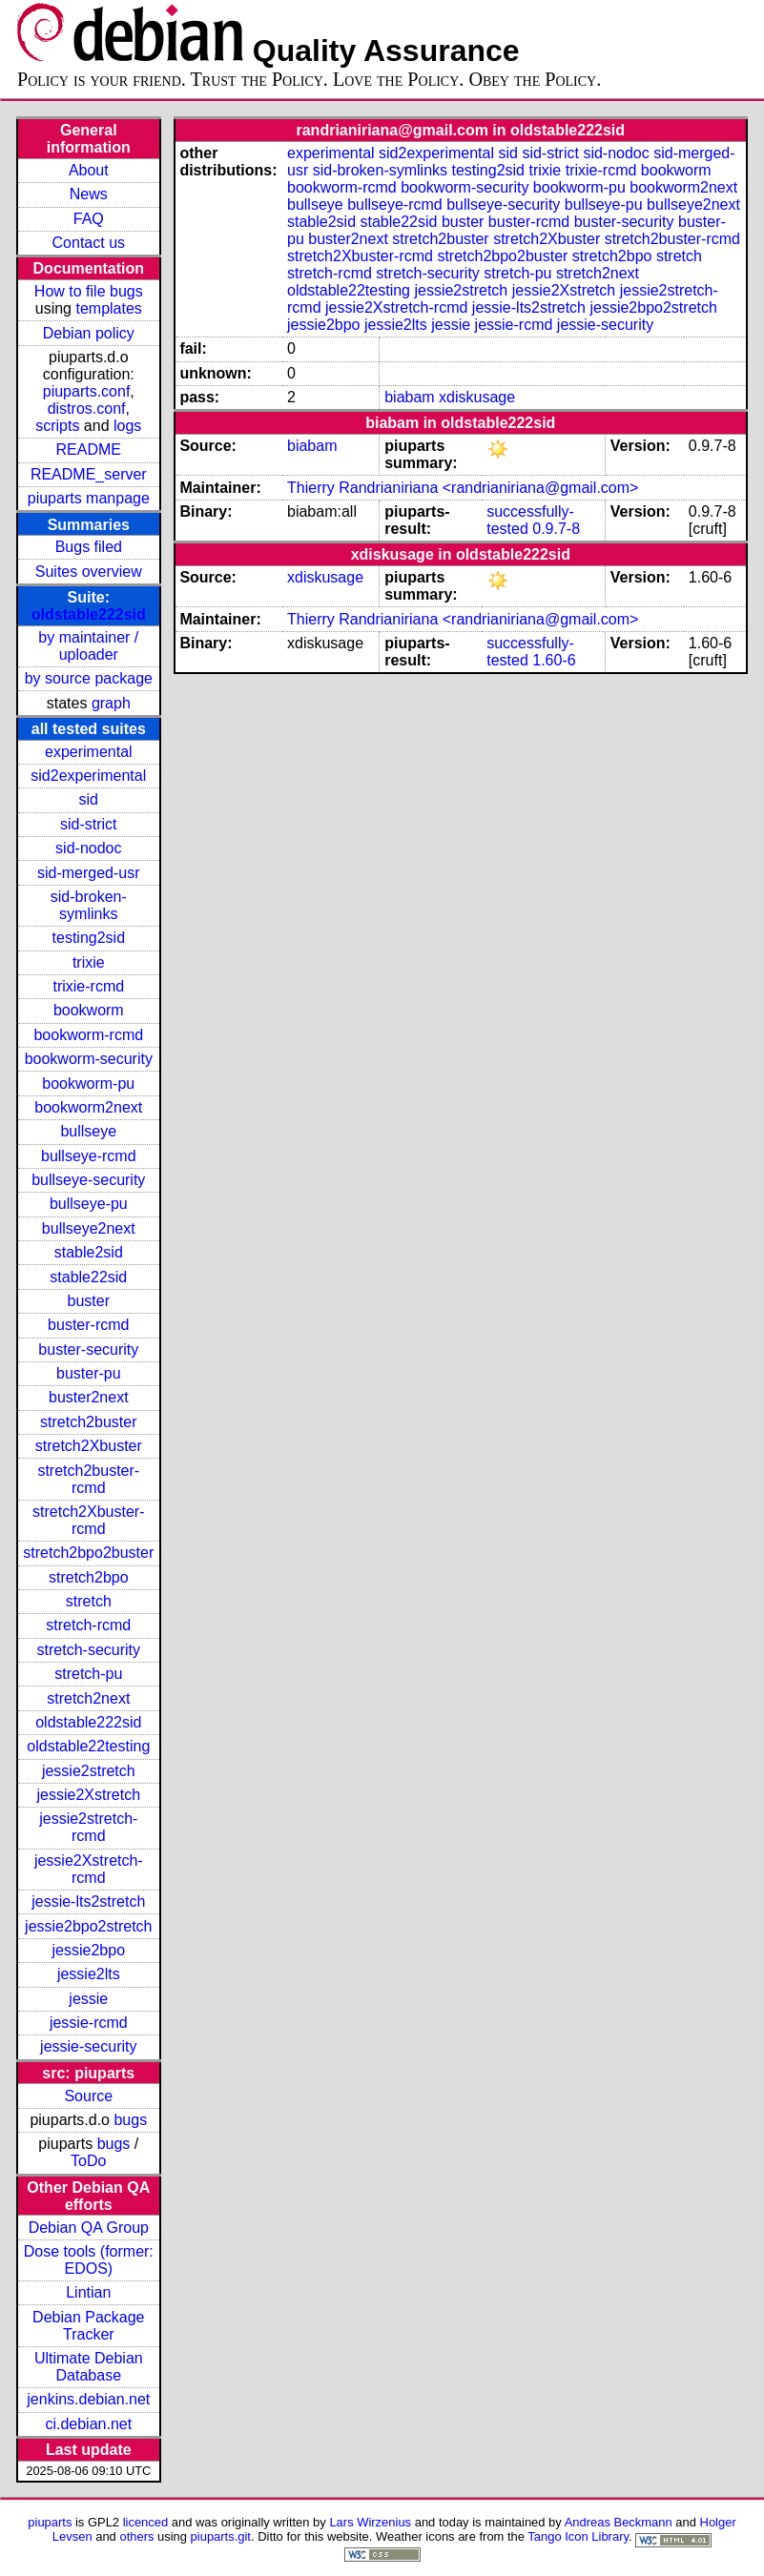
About (89, 170)
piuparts (50, 2522)
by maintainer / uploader (88, 646)
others (136, 2536)
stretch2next (88, 1698)
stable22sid (88, 1277)
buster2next (89, 1397)
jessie (88, 1999)
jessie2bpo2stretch (88, 1926)
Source (88, 2096)
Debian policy (88, 333)
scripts (57, 426)
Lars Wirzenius (370, 2522)
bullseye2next (88, 1228)
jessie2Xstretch (89, 1795)
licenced (146, 2522)
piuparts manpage (89, 498)
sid (88, 799)
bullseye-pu (89, 1204)
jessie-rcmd (89, 2022)
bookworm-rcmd (88, 1035)
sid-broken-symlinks (89, 905)
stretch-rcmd (88, 1625)
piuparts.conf (87, 391)
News (89, 194)
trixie (88, 962)
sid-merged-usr (88, 873)
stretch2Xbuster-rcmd (88, 1520)
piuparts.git (221, 2536)
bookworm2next (88, 1107)
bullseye (88, 1131)
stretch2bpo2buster (88, 1552)
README (88, 449)
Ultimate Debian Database (88, 2366)
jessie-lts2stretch (88, 1901)
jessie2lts (88, 1974)
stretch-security (88, 1650)
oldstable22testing (88, 1746)
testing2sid (89, 938)
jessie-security (88, 2046)
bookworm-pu (88, 1083)
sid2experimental (88, 775)
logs (127, 426)
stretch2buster (88, 1422)
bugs (130, 2120)
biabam (409, 397)
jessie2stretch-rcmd (88, 1827)
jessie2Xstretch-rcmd (88, 1869)
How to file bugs (88, 291)
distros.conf (87, 408)
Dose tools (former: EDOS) (89, 2260)
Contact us (88, 243)
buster (89, 1301)
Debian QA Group (89, 2227)
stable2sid (88, 1252)
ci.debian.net (88, 2424)
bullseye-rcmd (88, 1156)
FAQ (88, 219)
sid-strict (88, 824)
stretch (89, 1601)
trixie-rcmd (88, 986)
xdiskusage (477, 397)
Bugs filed (88, 547)
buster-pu (88, 1373)
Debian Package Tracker (88, 2325)
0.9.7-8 (556, 529)
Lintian (88, 2292)
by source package (89, 678)
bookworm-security (89, 1059)
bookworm (88, 1010)
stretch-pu (88, 1674)
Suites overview (88, 571)
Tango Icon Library (578, 2536)
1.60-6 (553, 660)
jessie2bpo (89, 1950)
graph (111, 703)
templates (108, 308)
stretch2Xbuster (88, 1446)
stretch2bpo (89, 1577)
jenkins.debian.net (88, 2399)
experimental (89, 752)
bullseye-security (88, 1180)
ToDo (88, 2161)
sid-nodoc (88, 848)
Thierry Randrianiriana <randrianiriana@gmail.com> (462, 488)
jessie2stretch (88, 1771)
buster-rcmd (88, 1325)
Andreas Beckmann (618, 2522)
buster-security (88, 1349)
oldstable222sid (88, 614)
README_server (89, 474)
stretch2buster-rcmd (88, 1479)
